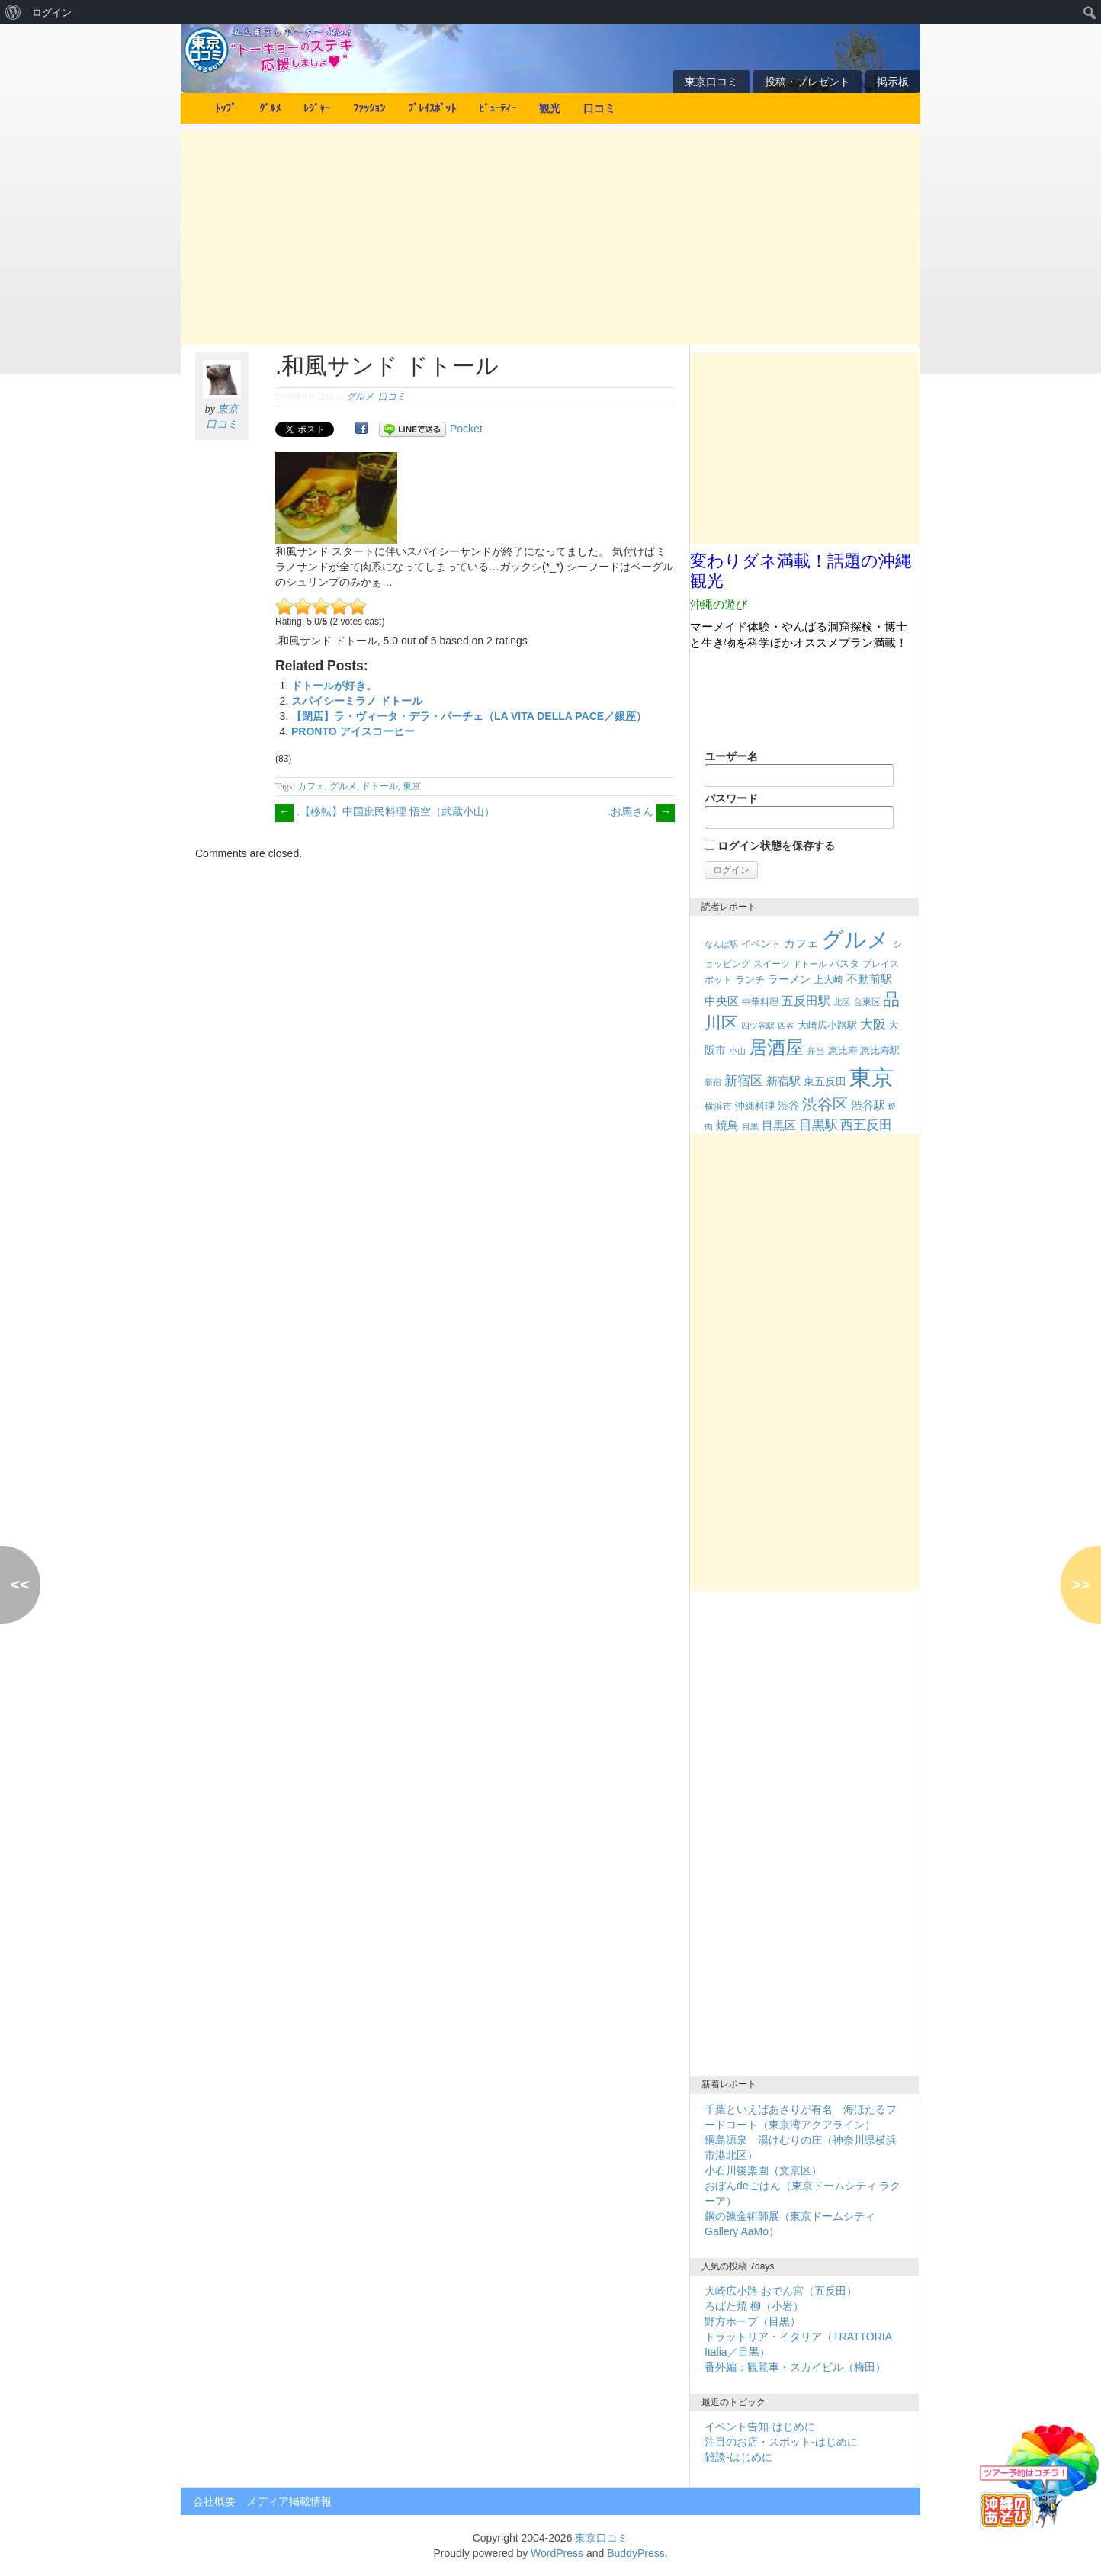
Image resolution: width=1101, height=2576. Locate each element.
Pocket (466, 428)
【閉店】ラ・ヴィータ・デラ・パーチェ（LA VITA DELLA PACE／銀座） (469, 716)
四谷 (786, 1025)
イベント (761, 943)
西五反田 (866, 1124)
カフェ (311, 786)
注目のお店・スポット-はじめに (781, 2442)
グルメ (360, 396)
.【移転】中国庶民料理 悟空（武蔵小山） (385, 811)
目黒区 (779, 1125)
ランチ (750, 979)
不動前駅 (869, 979)
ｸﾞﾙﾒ (270, 108)
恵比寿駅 (880, 1050)
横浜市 (718, 1106)
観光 (549, 108)
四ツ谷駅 (758, 1025)
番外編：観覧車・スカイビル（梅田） (795, 2367)
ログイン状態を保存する (770, 846)
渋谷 (788, 1106)
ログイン (52, 12)
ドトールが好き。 (334, 685)
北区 (841, 1002)
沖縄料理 (755, 1106)
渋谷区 (825, 1104)
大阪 (873, 1024)
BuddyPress (635, 2553)
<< (20, 1584)
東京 (412, 786)
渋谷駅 (868, 1106)
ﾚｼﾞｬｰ (316, 108)
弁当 (816, 1050)
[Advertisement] (550, 238)
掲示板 (893, 81)
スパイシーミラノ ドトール (356, 701)
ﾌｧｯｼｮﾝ (369, 108)
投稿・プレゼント (807, 81)
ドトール (379, 786)
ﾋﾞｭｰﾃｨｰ (497, 108)
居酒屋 (776, 1047)
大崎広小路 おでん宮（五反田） (781, 2291)
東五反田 (825, 1081)
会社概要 (214, 2501)
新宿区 (743, 1081)
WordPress (557, 2553)
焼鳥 (727, 1125)
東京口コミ (711, 81)
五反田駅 (806, 1000)
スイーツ (771, 964)
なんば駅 (721, 944)
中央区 (722, 1001)
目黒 (750, 1126)
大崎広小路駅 (827, 1025)
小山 (737, 1050)
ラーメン (789, 979)
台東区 (867, 1002)
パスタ (844, 963)
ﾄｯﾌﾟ (225, 108)
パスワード (799, 810)
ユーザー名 (799, 768)
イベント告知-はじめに (760, 2426)
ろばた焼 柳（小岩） (754, 2306)
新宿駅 (783, 1081)
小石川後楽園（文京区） (763, 2170)
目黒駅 (818, 1125)
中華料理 (760, 1002)
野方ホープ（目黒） (753, 2321)
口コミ (599, 108)
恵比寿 (843, 1050)
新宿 (713, 1082)
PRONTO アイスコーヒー (353, 731)
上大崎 (828, 979)
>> (1080, 1584)
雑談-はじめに (738, 2457)
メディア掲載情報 (289, 2501)
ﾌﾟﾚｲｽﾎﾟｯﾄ (432, 108)
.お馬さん (641, 811)
